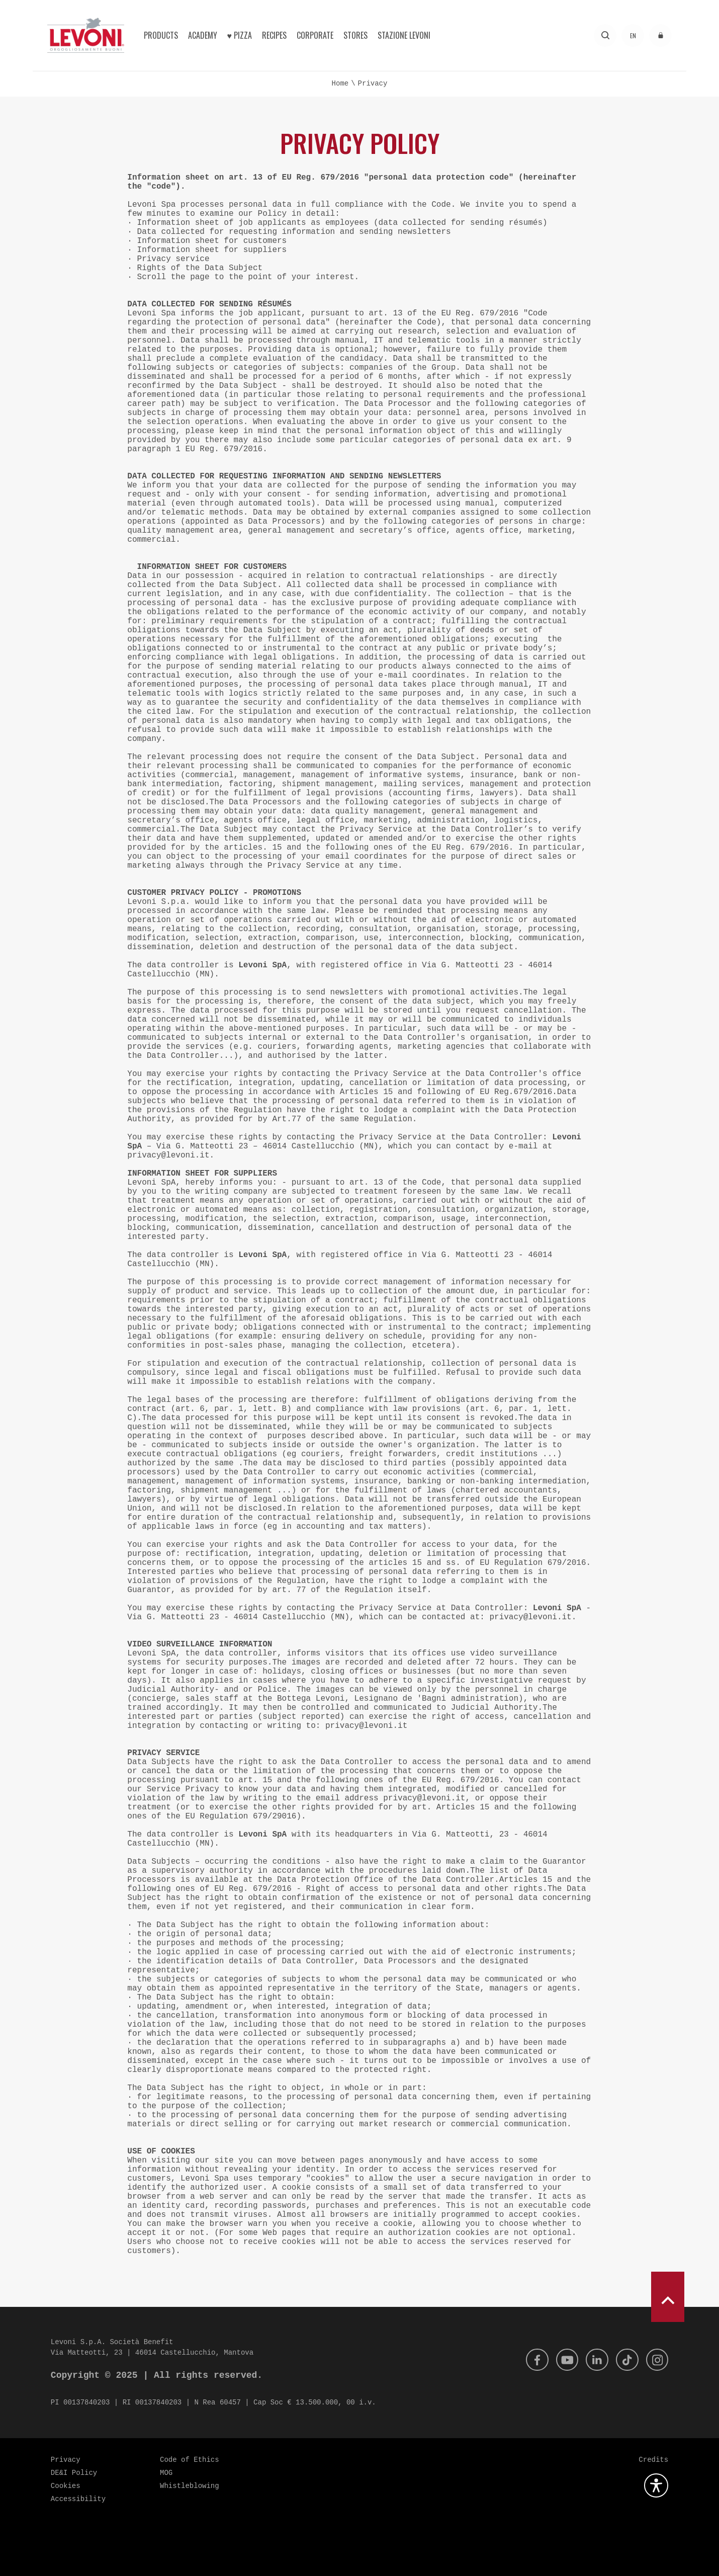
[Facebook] (529, 2360)
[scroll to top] (667, 2297)
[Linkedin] (593, 2360)
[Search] (605, 35)
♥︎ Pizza (239, 35)
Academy (202, 35)
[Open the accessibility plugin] (656, 2485)
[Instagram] (656, 2360)
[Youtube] (561, 2360)
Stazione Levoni (404, 35)
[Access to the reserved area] (660, 35)
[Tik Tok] (624, 2360)
